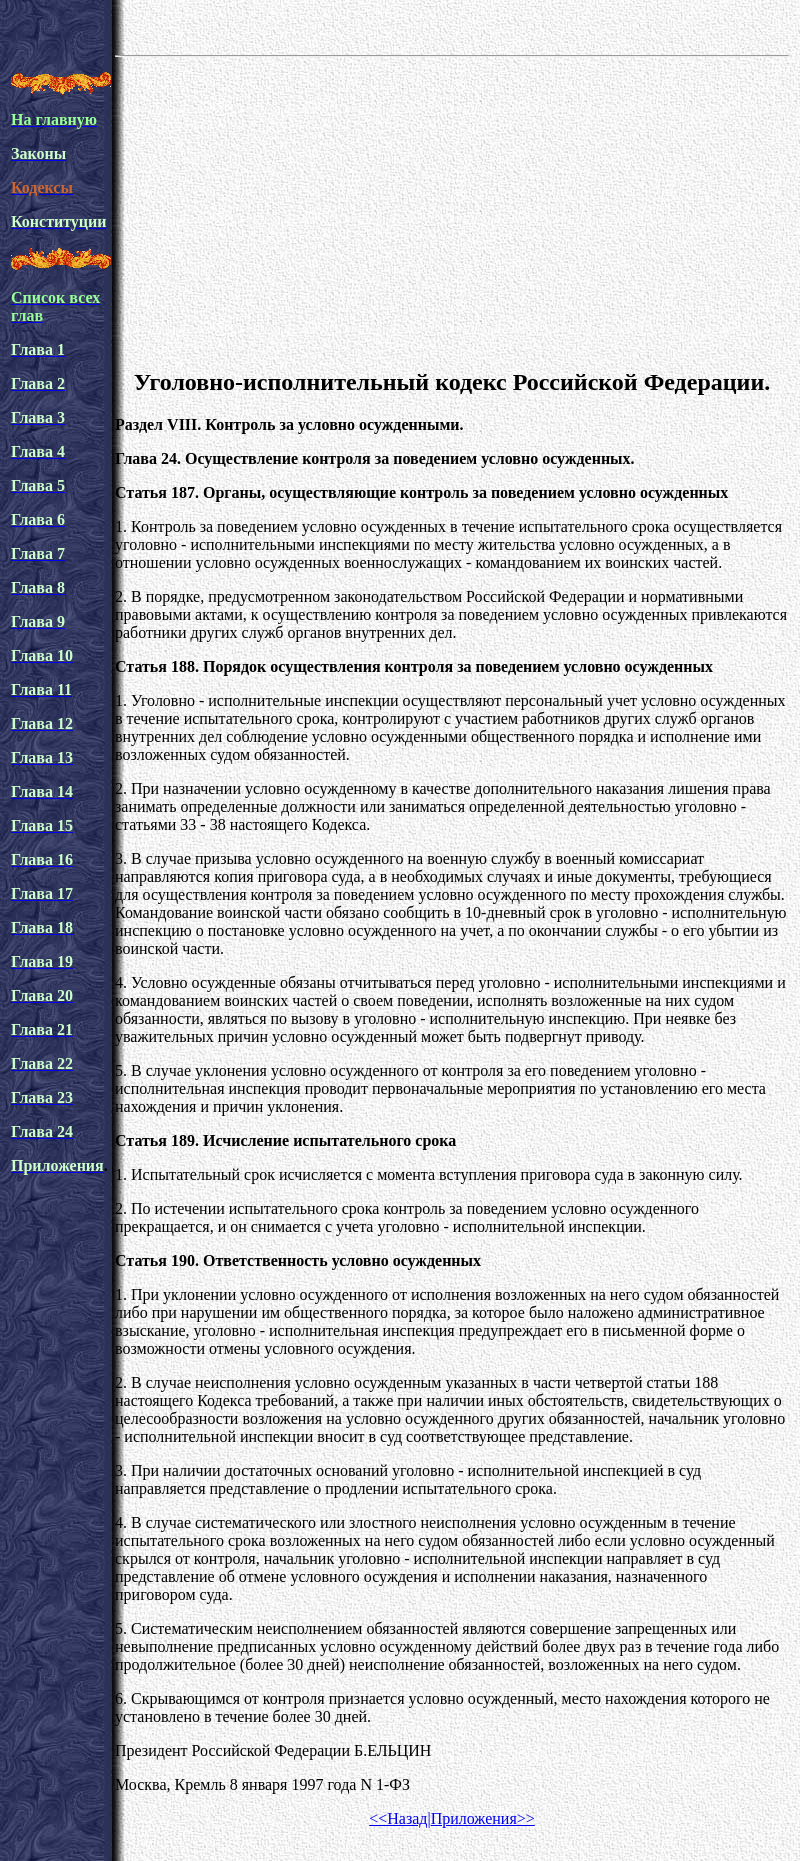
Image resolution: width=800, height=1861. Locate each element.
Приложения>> (483, 1818)
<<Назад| (399, 1818)
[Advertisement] (452, 209)
